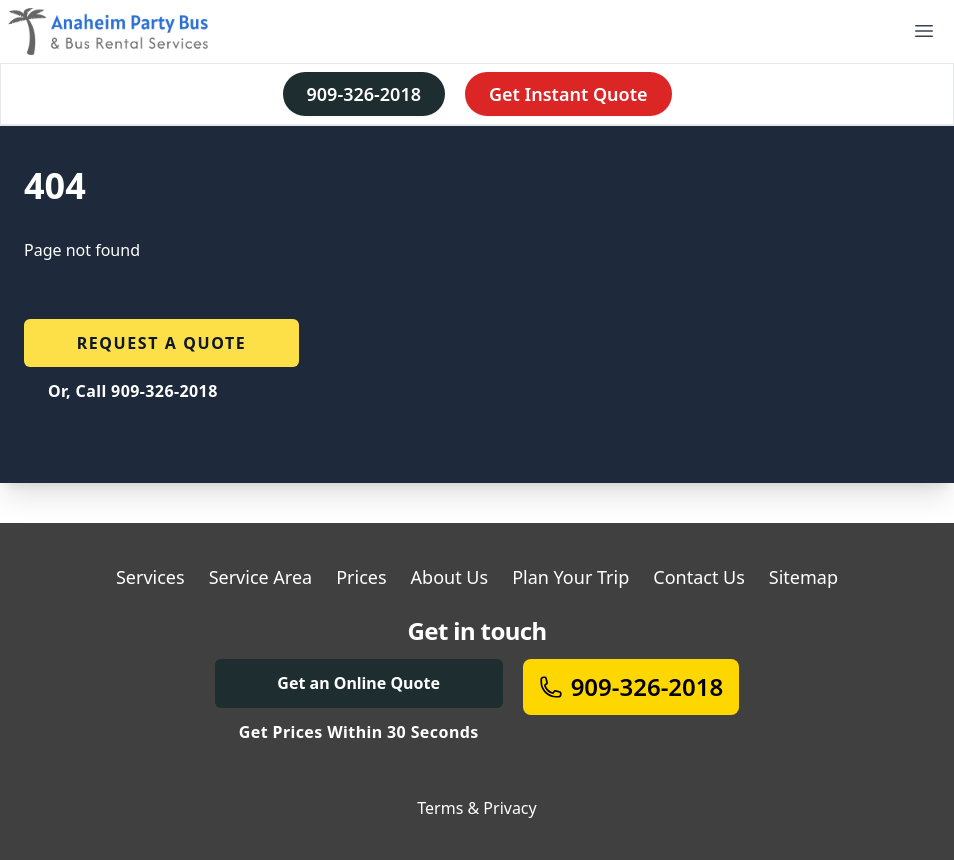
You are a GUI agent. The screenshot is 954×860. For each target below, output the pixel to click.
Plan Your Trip (570, 577)
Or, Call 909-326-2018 (133, 391)
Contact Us (699, 577)
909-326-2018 (364, 94)
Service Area (261, 577)
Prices (361, 577)
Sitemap (803, 577)
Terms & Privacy (476, 808)
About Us (450, 577)
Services (150, 577)
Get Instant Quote (568, 94)
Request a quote (162, 343)
